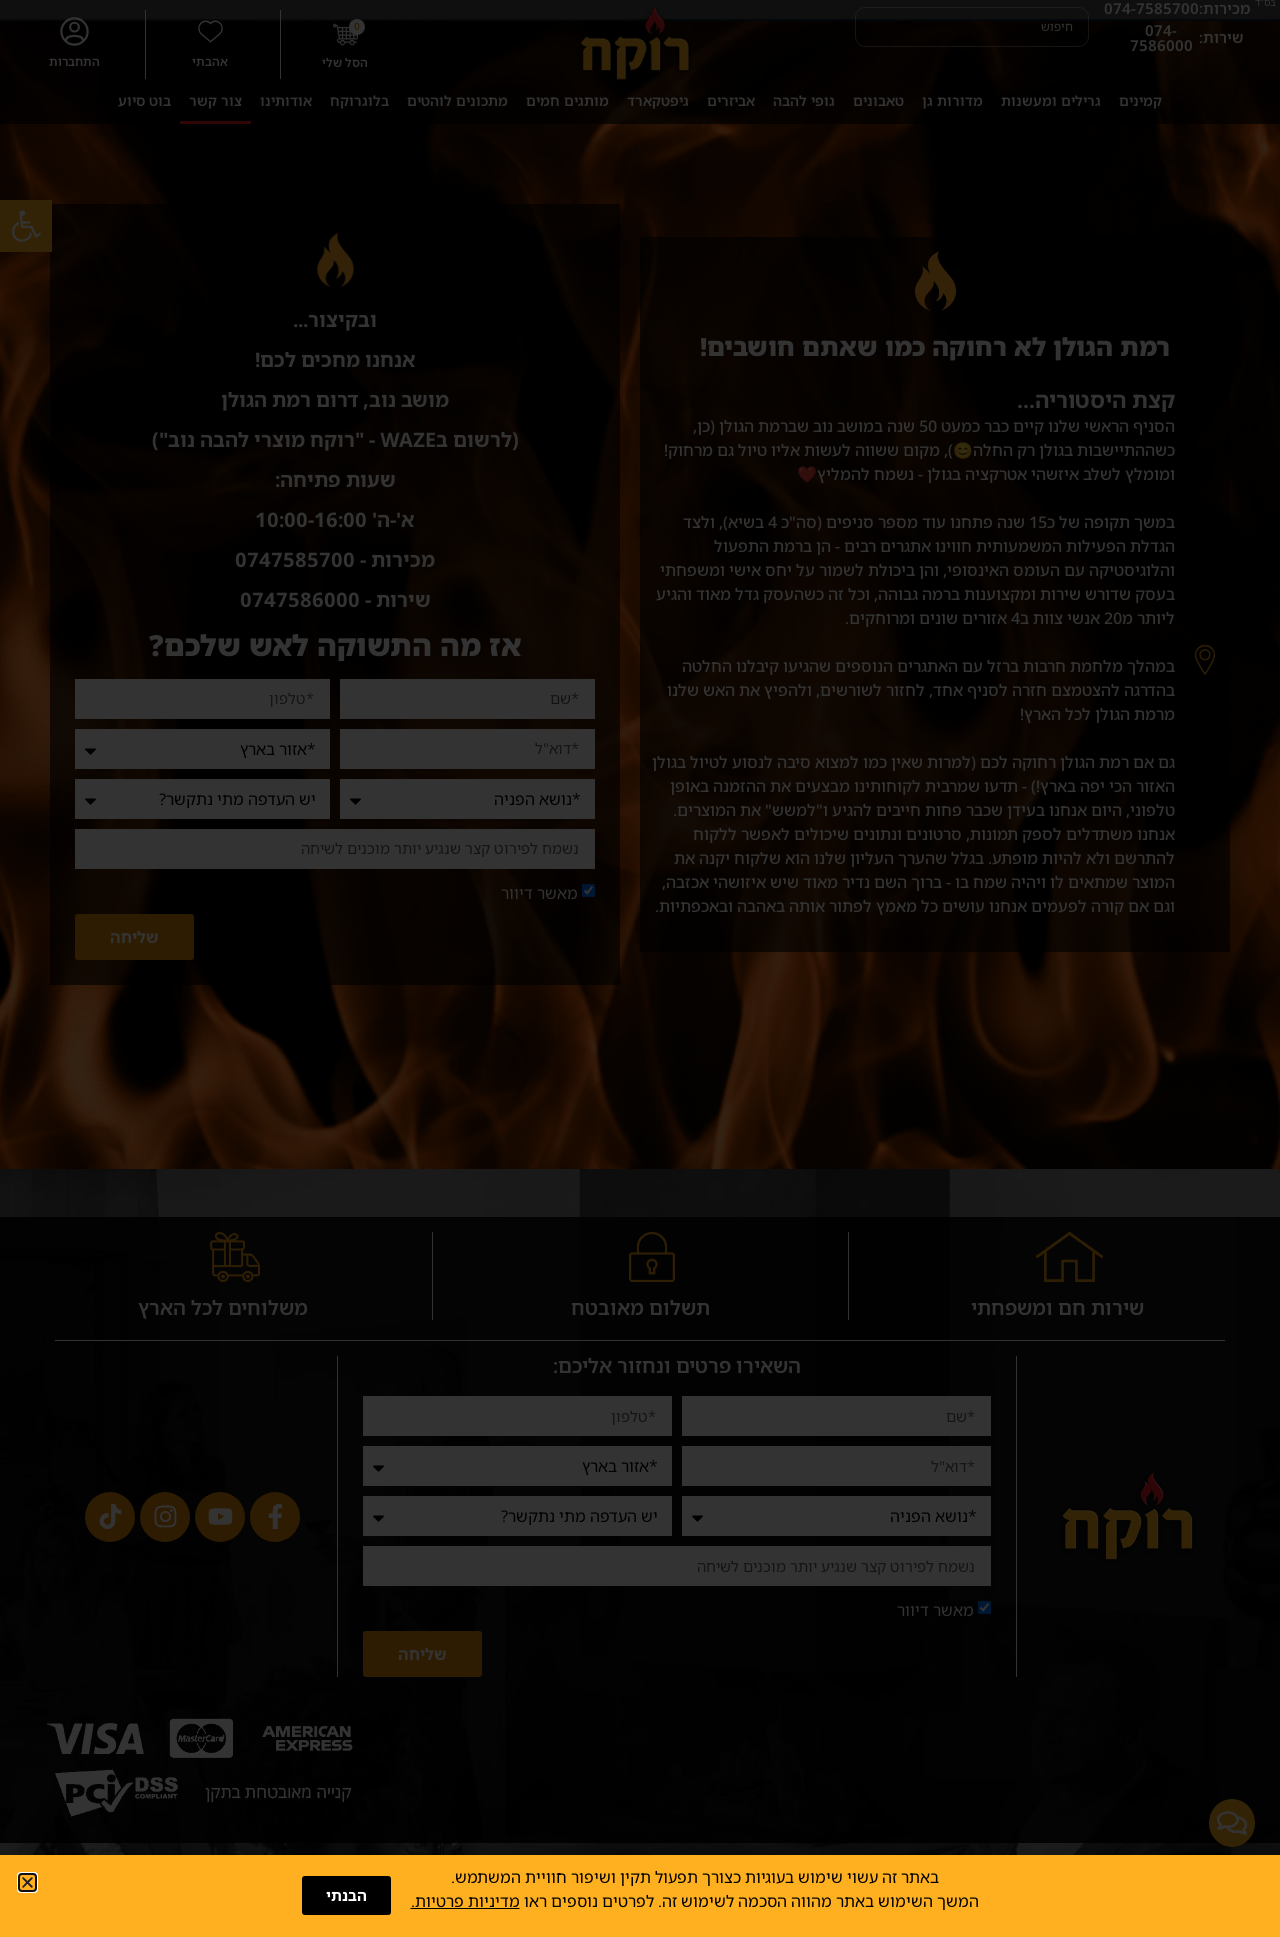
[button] (27, 1882)
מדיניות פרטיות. (465, 1901)
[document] (640, 968)
